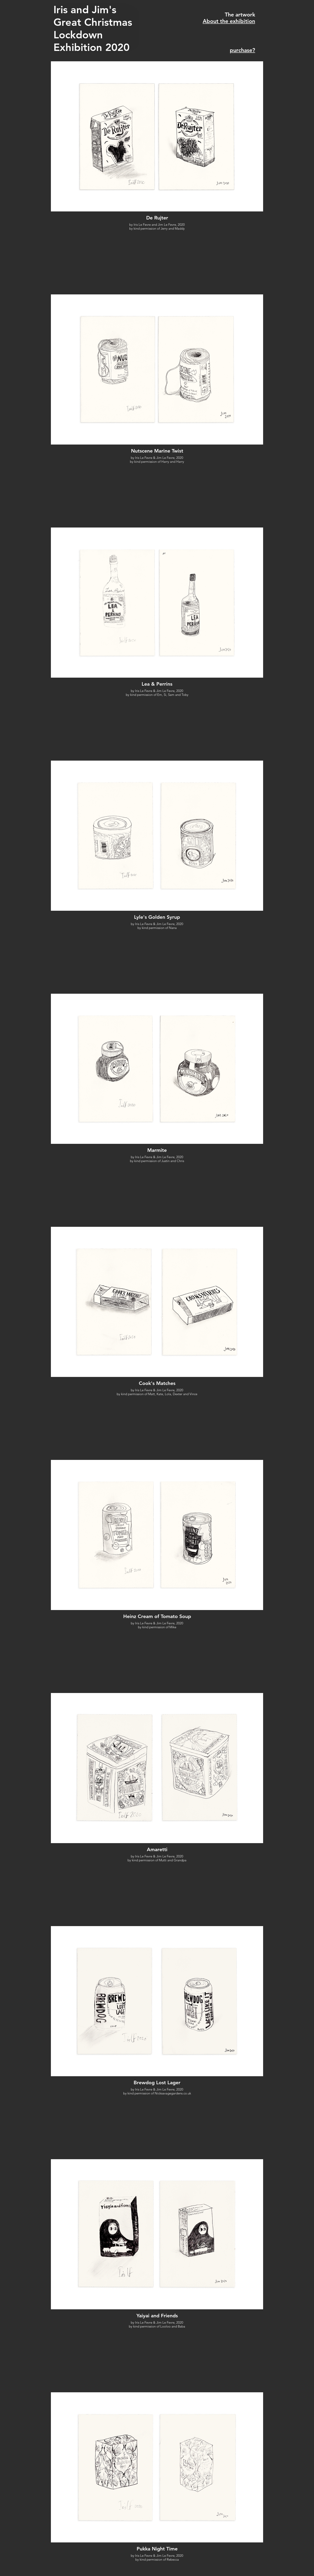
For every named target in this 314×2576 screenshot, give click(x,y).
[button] (242, 50)
